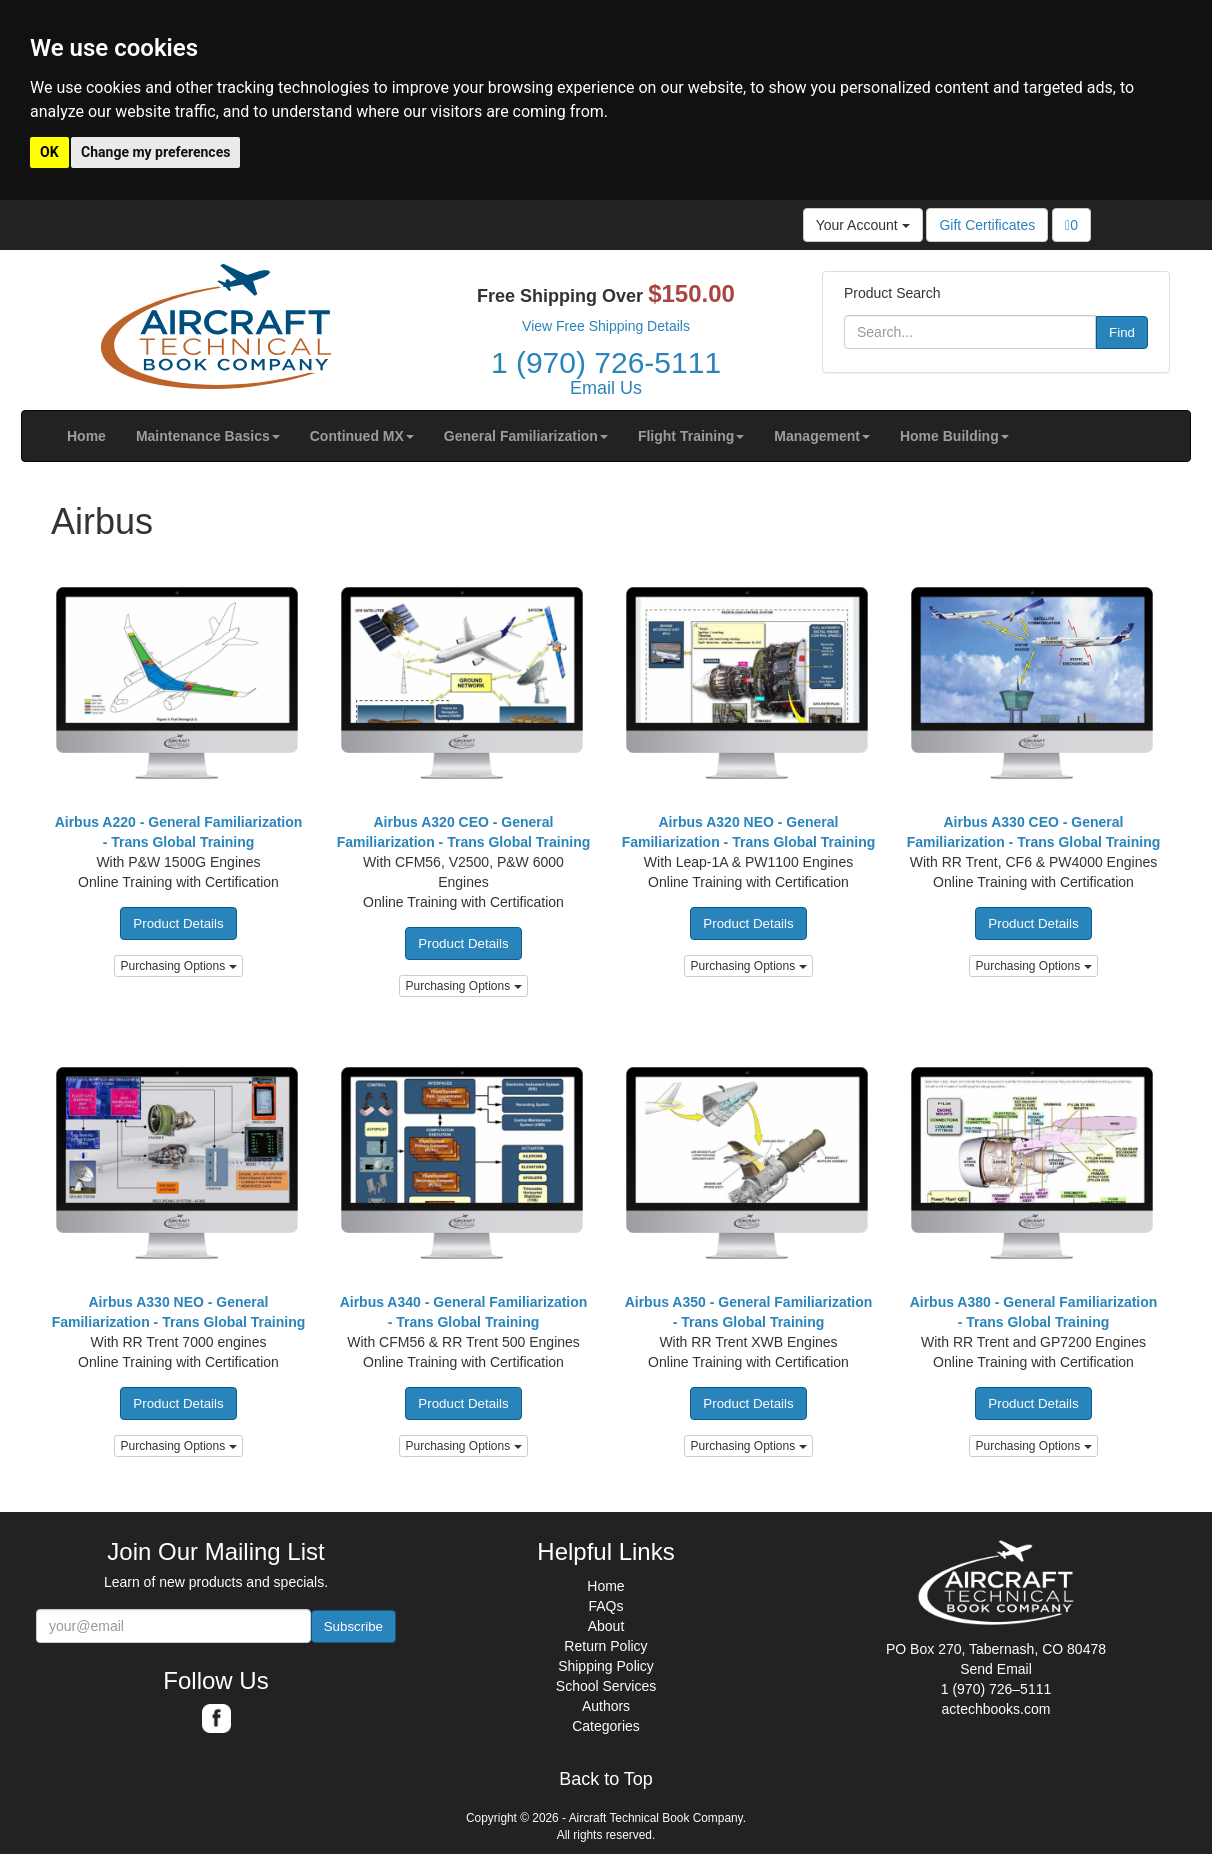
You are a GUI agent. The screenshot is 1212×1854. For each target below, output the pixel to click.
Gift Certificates (987, 225)
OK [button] (49, 152)
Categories (606, 1726)
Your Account (863, 225)
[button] (208, 436)
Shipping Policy (606, 1666)
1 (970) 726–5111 (996, 1689)
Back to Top (606, 1779)
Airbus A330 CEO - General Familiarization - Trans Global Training (1034, 832)
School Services (606, 1686)
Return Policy (605, 1646)
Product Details (178, 923)
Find (1122, 332)
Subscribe (353, 1626)
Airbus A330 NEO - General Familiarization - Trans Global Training (179, 1312)
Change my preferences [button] (155, 152)
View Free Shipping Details (606, 326)
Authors (606, 1706)
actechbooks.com (996, 1709)
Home (605, 1586)
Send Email (996, 1669)
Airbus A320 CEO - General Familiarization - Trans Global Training (464, 832)
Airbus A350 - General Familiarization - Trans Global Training (749, 1312)
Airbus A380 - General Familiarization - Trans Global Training (1034, 1312)
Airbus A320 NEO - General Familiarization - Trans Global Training (749, 832)
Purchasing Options (178, 966)
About (606, 1626)
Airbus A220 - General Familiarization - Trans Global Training (179, 832)
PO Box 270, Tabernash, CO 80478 (996, 1649)
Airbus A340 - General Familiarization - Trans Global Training (464, 1312)
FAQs (605, 1606)
